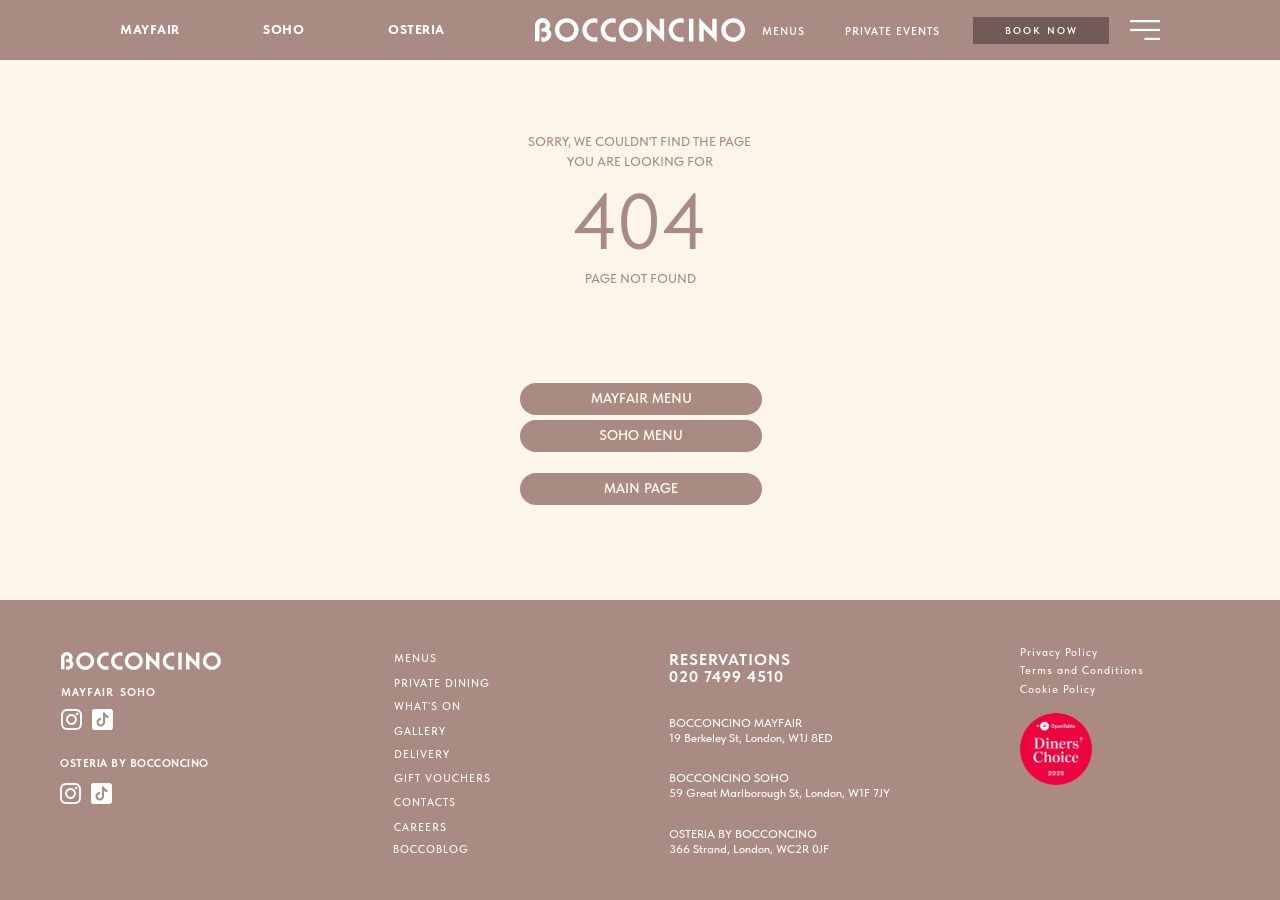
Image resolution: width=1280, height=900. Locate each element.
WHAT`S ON (427, 706)
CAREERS (420, 827)
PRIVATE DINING (442, 683)
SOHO (283, 29)
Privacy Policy (1059, 652)
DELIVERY (422, 754)
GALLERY (420, 731)
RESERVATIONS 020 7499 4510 (730, 668)
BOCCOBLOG (431, 849)
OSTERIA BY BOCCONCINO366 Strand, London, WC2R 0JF (749, 841)
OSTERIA (416, 29)
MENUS (783, 31)
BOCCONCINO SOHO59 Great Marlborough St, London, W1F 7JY (779, 785)
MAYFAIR (150, 29)
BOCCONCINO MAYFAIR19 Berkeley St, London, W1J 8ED (751, 730)
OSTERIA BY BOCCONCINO (134, 763)
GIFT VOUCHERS (442, 778)
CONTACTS (425, 802)
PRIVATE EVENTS (892, 31)
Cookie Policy (1058, 689)
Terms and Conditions (1082, 670)
